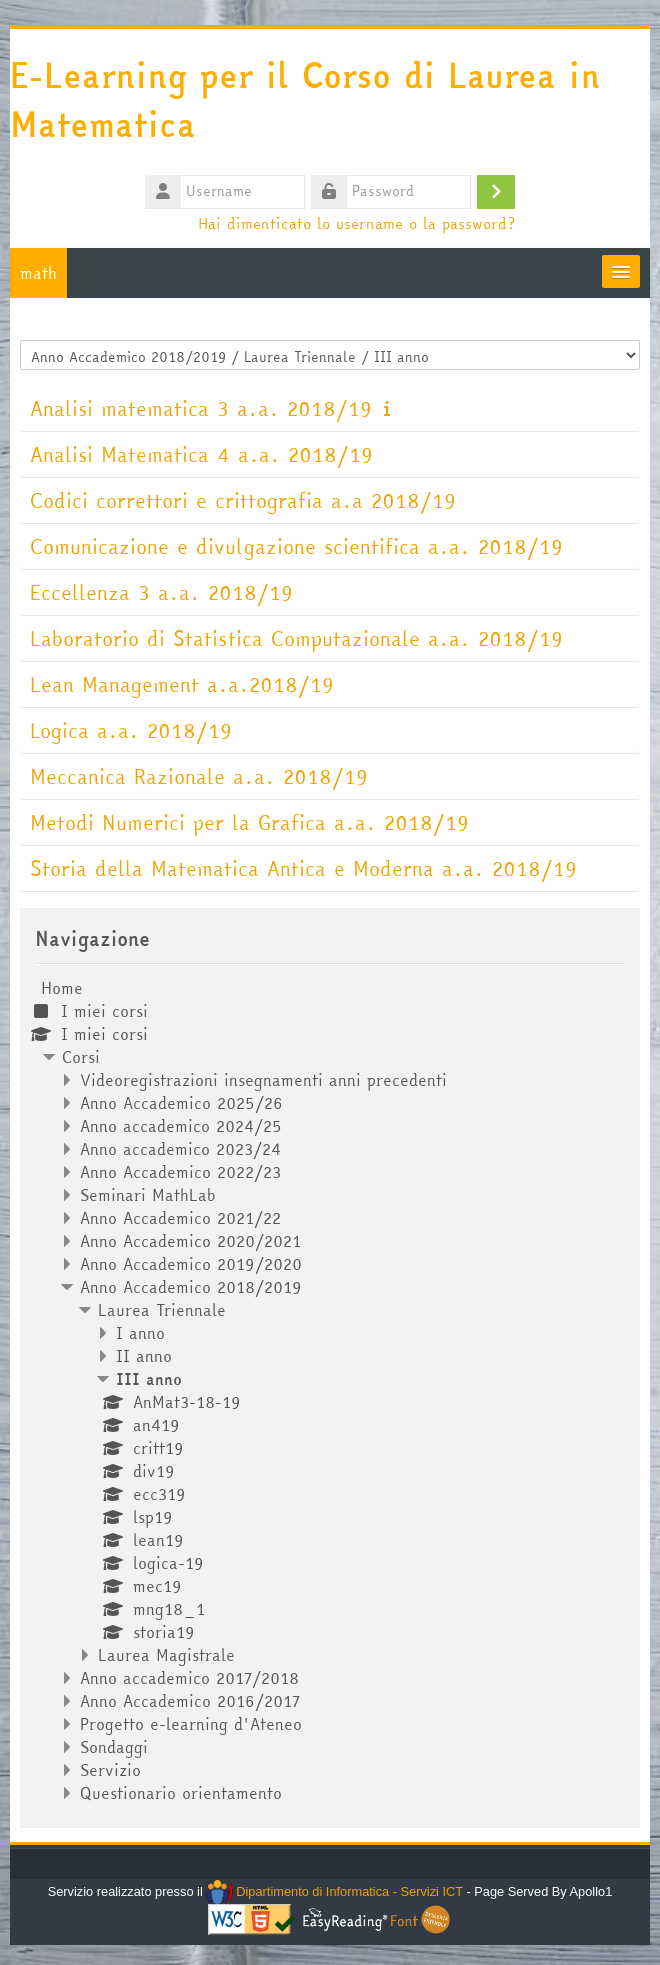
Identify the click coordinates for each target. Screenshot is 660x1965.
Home (62, 988)
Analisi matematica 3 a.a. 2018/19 (201, 408)
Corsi (81, 1057)
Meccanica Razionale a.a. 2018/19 (199, 776)
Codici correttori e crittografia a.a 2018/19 (243, 500)
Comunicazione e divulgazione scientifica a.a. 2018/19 (296, 546)
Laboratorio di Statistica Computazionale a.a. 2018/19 (296, 638)
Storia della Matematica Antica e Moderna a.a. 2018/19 (303, 868)
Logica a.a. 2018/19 (131, 730)
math (38, 273)
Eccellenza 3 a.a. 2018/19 (161, 592)
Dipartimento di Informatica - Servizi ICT (334, 1891)
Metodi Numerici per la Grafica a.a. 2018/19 (249, 822)
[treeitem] (330, 1390)
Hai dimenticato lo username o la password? (356, 223)
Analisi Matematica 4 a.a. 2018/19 (201, 454)
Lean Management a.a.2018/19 (182, 684)
